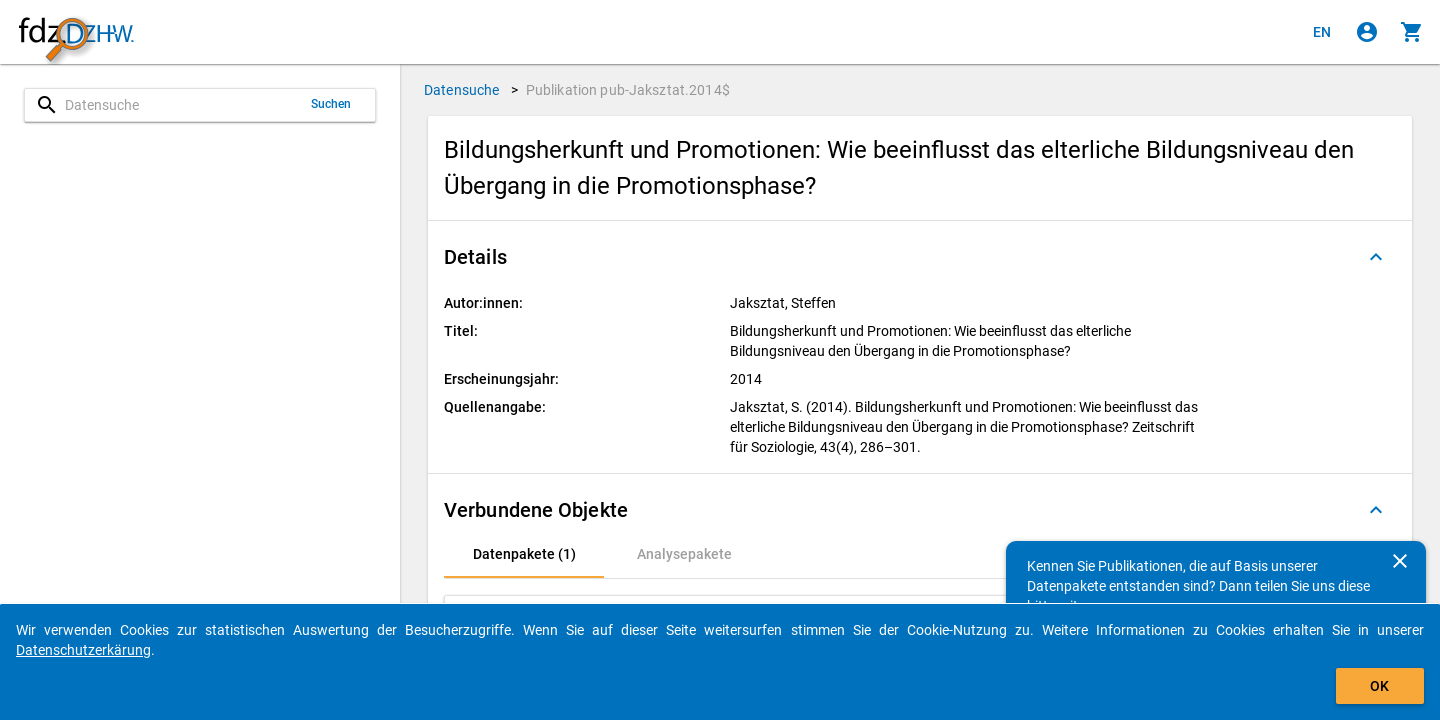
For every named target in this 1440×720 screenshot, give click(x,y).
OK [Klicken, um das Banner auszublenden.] (1379, 686)
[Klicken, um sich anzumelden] (1367, 32)
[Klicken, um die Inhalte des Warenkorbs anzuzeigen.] (1412, 32)
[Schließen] (1400, 561)
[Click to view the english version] (1322, 32)
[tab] (524, 554)
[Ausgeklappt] (1376, 257)
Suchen (331, 104)
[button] (920, 257)
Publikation (628, 90)
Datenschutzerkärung (83, 650)
